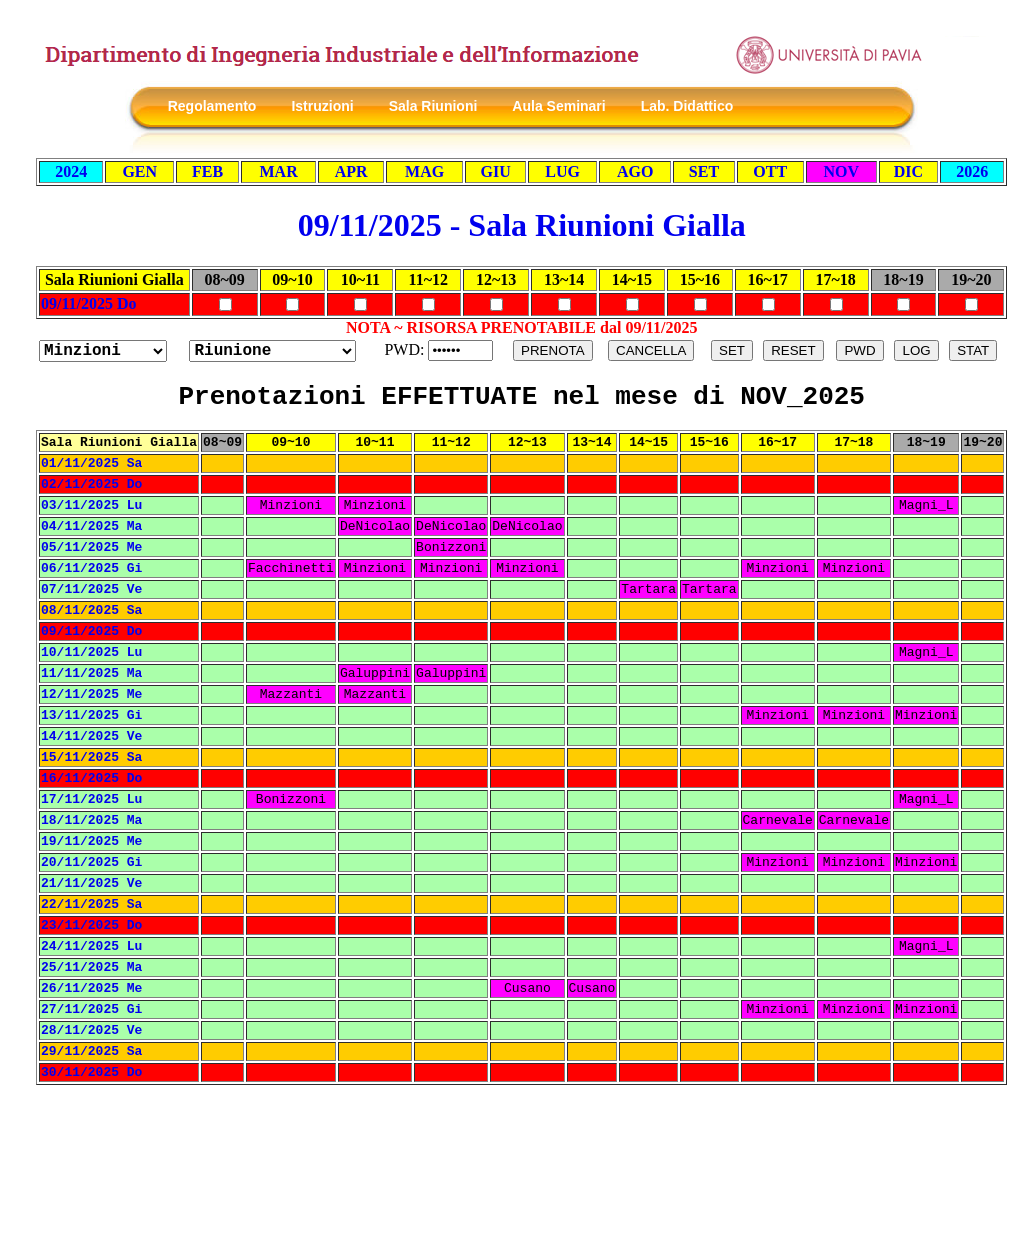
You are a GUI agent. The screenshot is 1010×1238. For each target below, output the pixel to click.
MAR (278, 171)
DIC (908, 171)
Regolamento (212, 106)
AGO (635, 171)
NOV (841, 171)
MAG (424, 171)
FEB (207, 171)
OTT (770, 171)
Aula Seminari (558, 106)
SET (704, 171)
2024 (71, 171)
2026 (972, 171)
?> (272, 351)
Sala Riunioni (433, 106)
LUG (562, 171)
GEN (139, 171)
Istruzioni (322, 106)
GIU (495, 171)
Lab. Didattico (687, 106)
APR (351, 171)
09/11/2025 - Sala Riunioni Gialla (522, 225)
